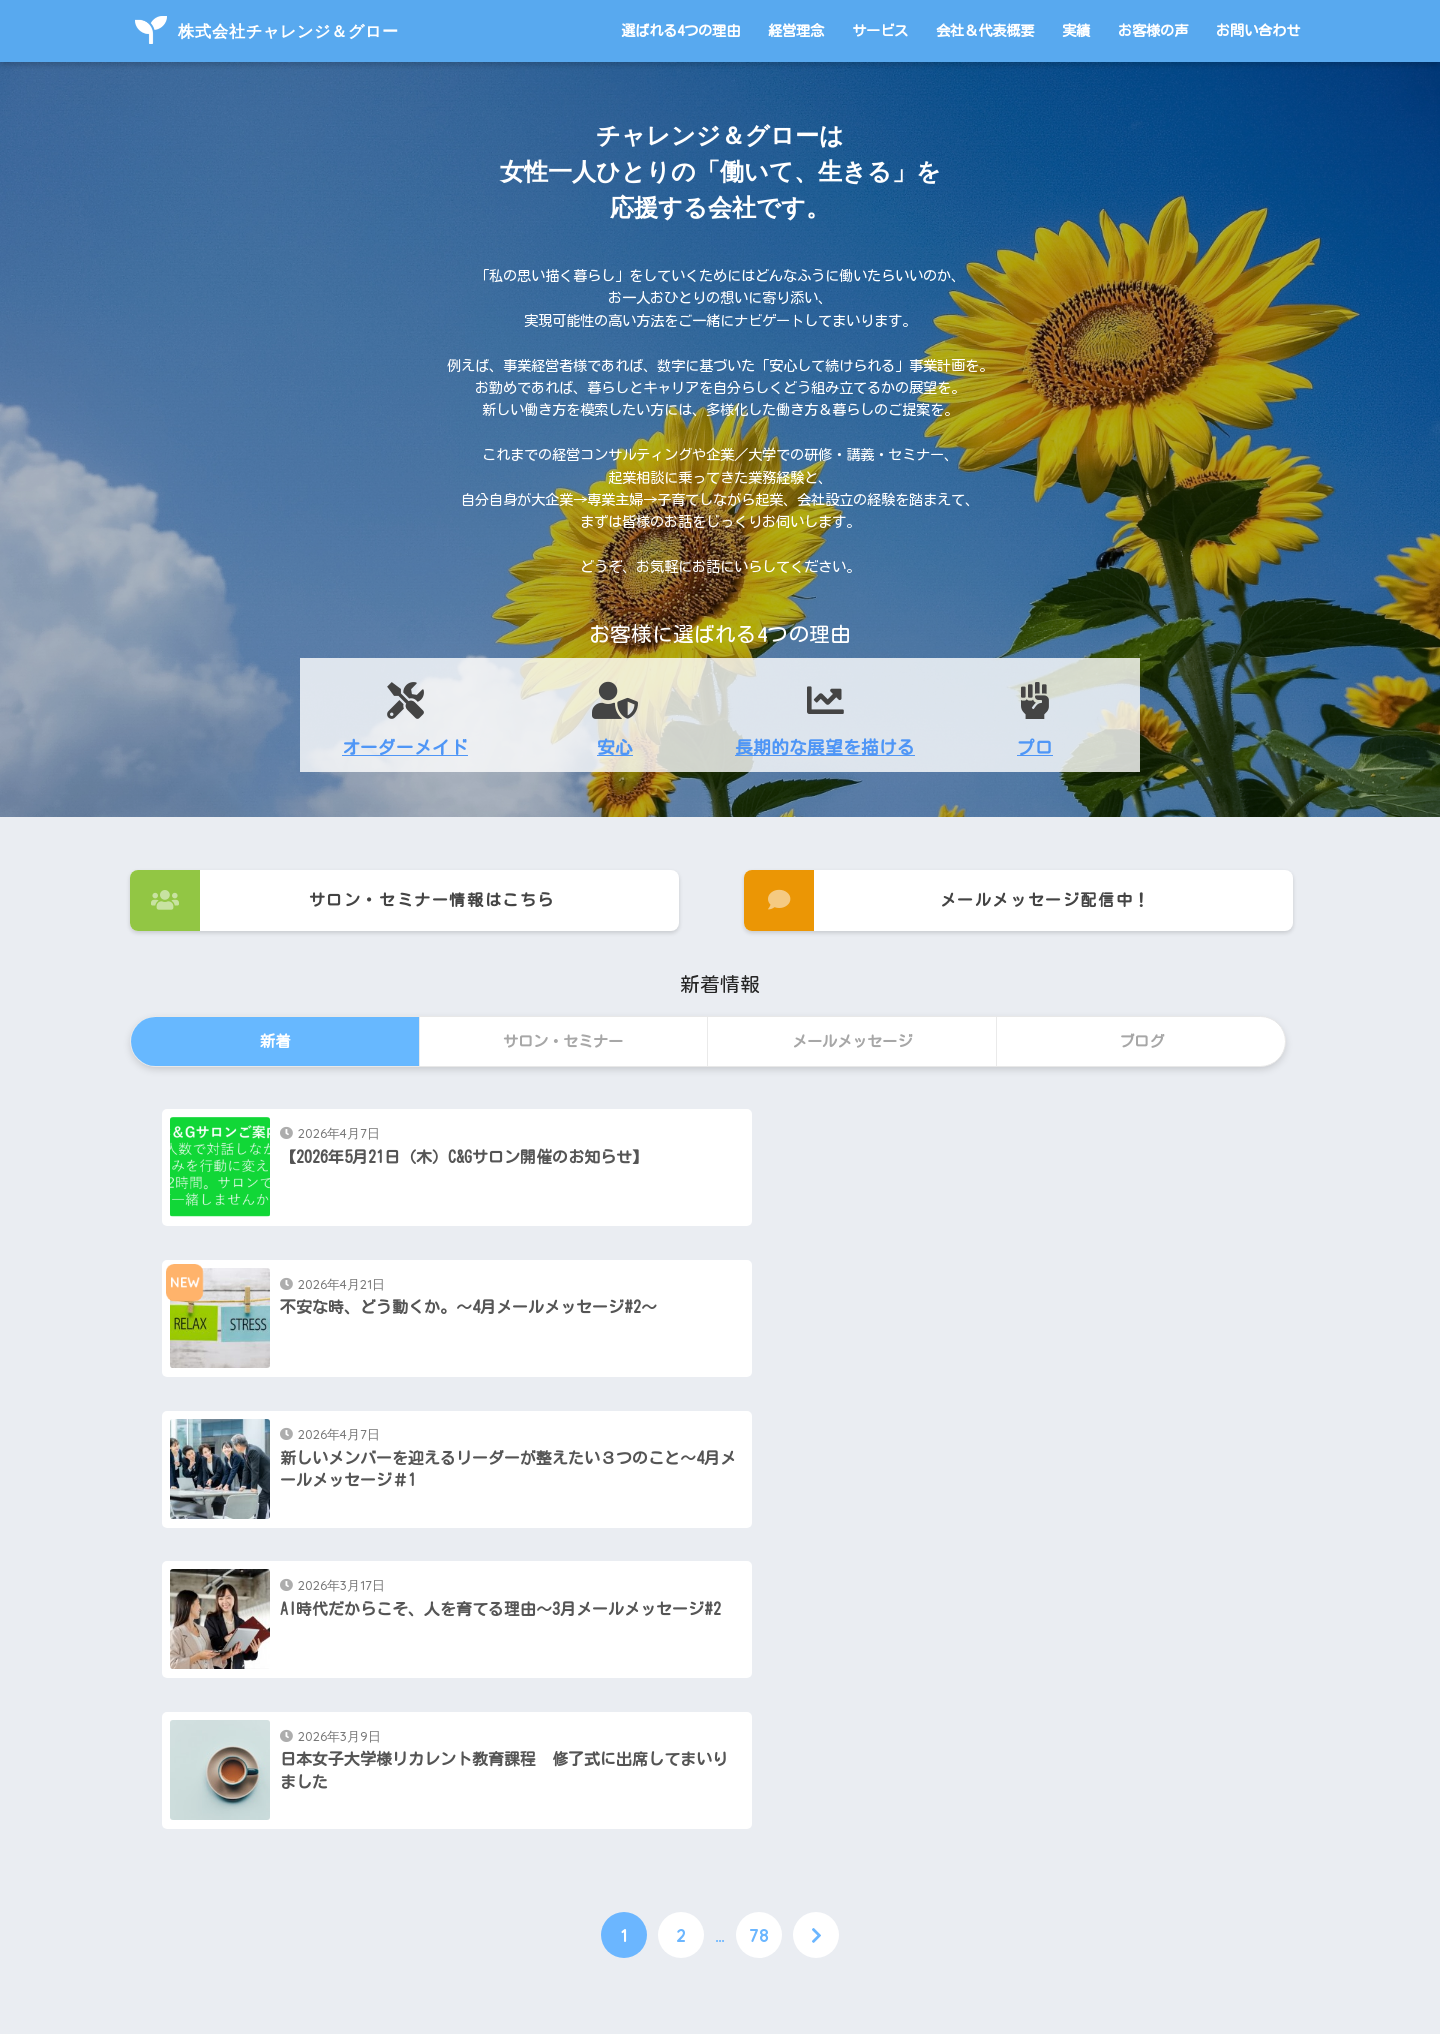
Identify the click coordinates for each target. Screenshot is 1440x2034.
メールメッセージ (677, 1827)
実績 (1076, 30)
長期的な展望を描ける (825, 747)
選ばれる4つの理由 (680, 30)
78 (759, 1639)
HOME (720, 1937)
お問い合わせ (1258, 30)
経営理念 (796, 30)
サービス (880, 30)
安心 (615, 747)
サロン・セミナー (264, 1827)
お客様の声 (1153, 30)
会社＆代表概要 (985, 30)
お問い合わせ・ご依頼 (1099, 1827)
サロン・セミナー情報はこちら (342, 900)
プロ (1035, 747)
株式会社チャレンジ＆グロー (267, 31)
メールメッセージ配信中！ (947, 900)
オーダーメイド (405, 747)
